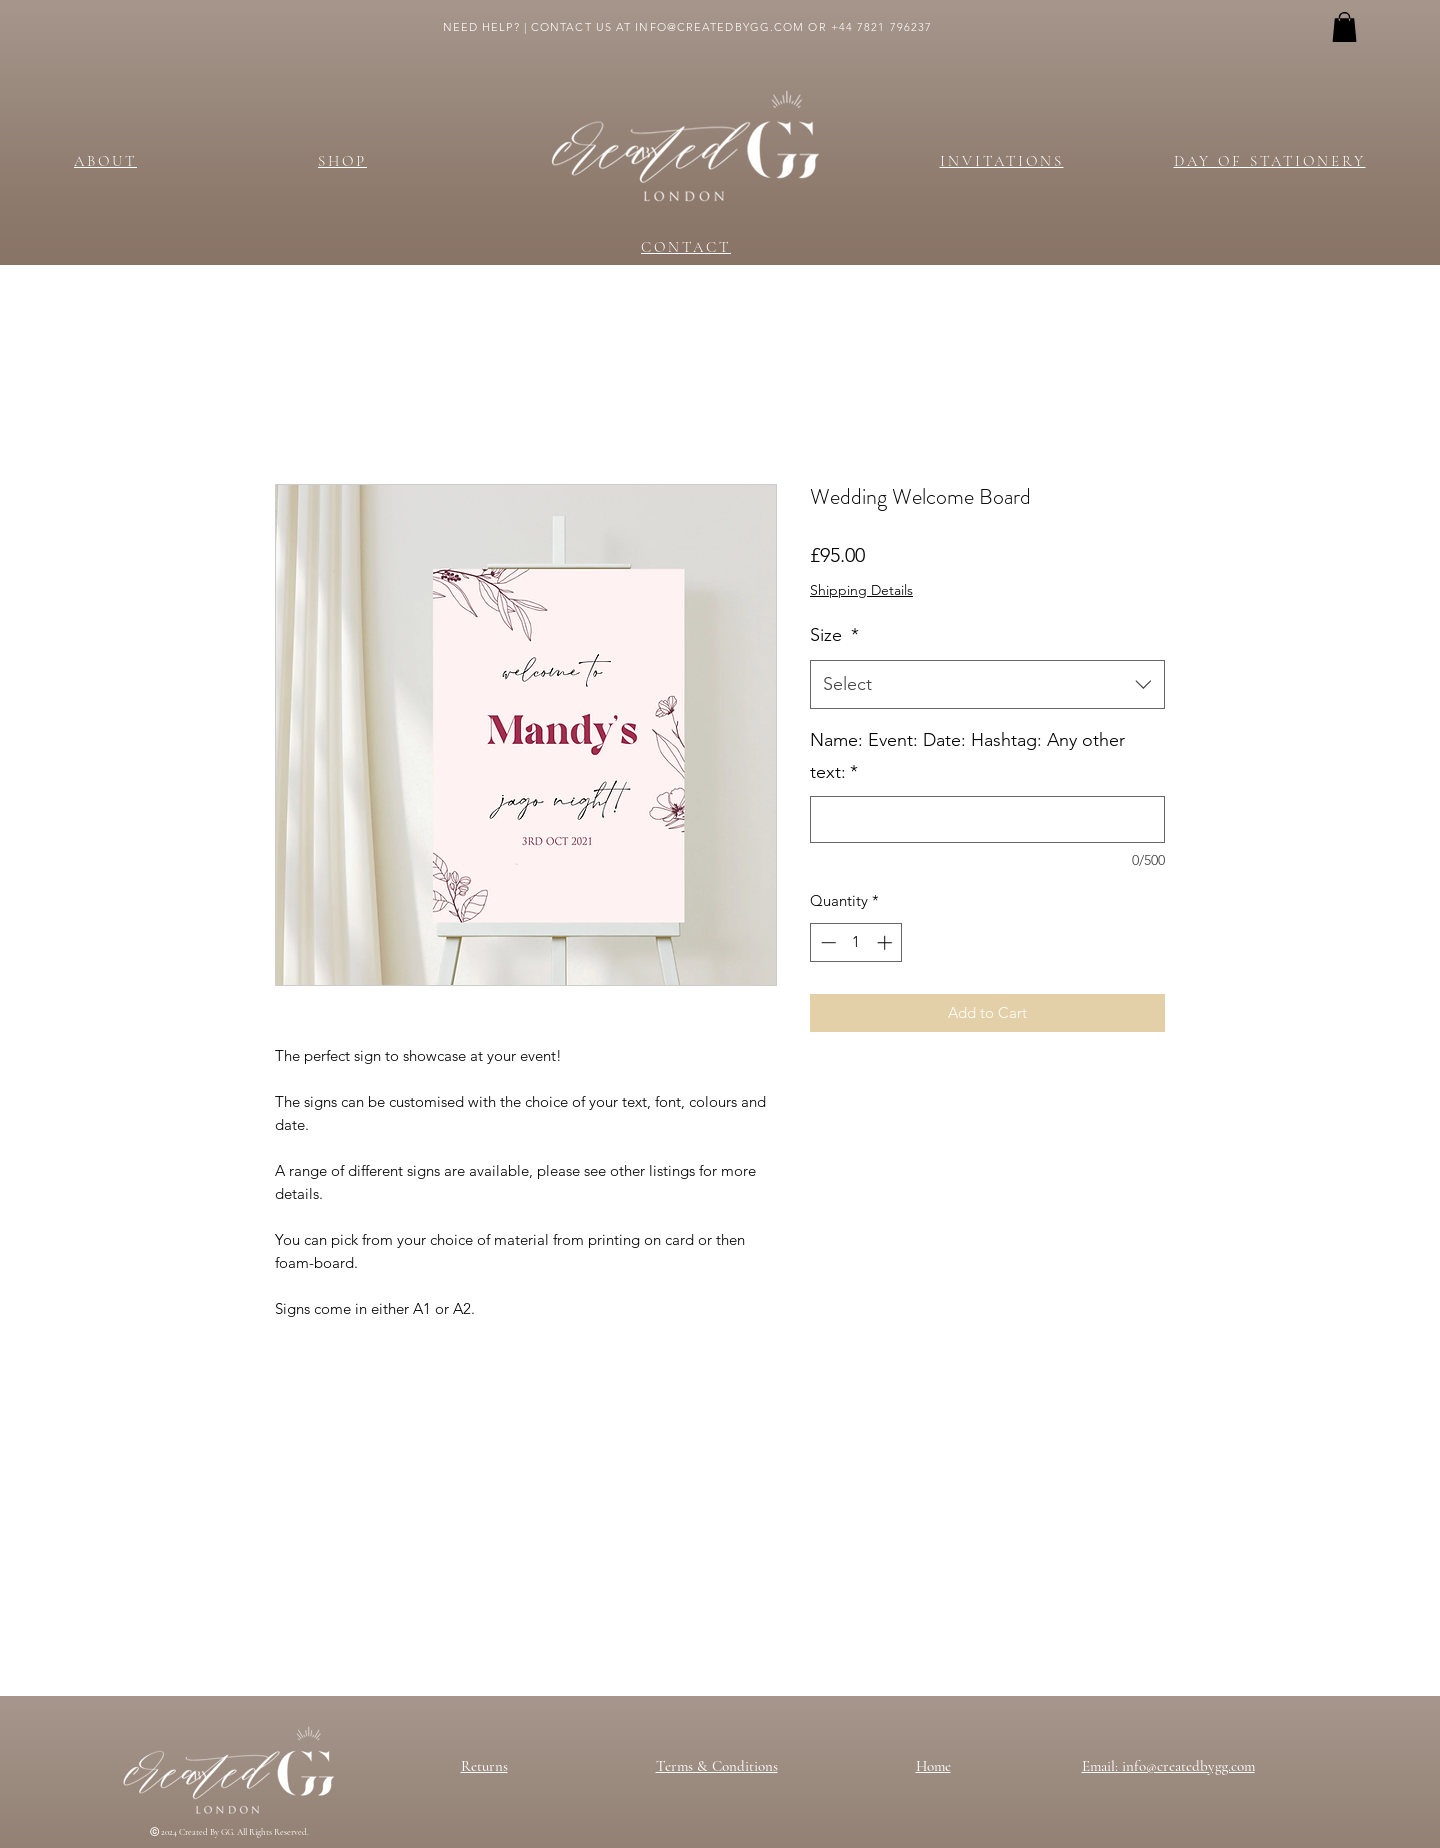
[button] (1344, 27)
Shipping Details (861, 590)
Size (834, 635)
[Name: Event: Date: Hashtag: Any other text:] (987, 819)
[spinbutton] (856, 942)
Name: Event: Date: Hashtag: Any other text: (967, 756)
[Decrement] (826, 942)
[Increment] (886, 942)
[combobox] (987, 685)
